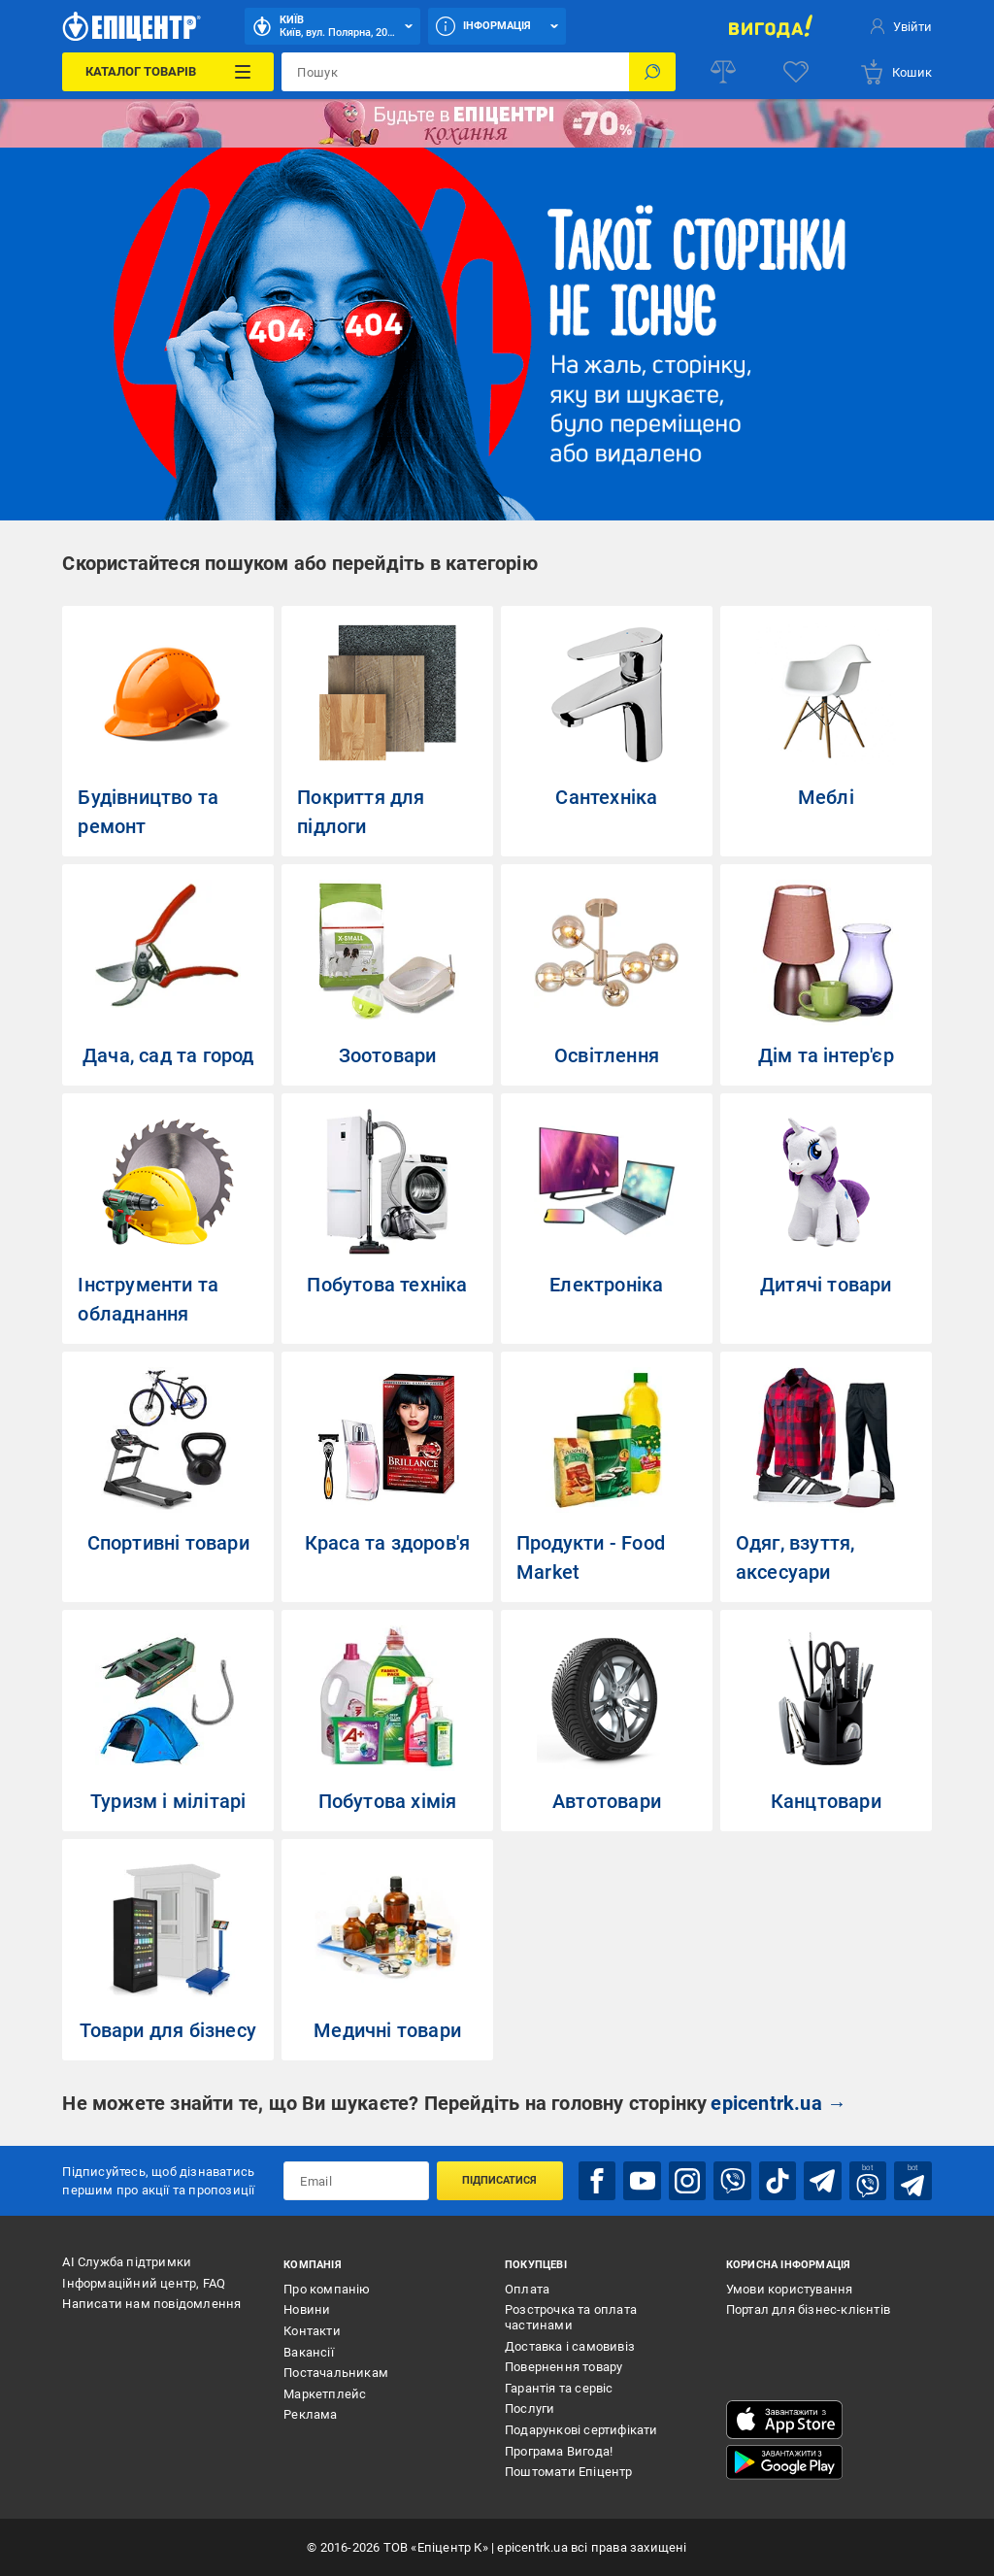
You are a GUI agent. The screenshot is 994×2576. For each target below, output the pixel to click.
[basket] (895, 71)
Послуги (529, 2408)
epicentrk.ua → (778, 2103)
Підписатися (499, 2180)
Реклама (310, 2414)
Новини (306, 2309)
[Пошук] (652, 71)
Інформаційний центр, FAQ (143, 2283)
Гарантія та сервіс (559, 2388)
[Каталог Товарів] (168, 71)
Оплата (527, 2289)
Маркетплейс (324, 2394)
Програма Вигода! (559, 2450)
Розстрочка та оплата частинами (571, 2317)
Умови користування (789, 2289)
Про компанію (326, 2289)
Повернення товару (563, 2366)
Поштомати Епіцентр (569, 2471)
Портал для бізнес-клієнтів (808, 2309)
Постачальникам (335, 2372)
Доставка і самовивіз (570, 2345)
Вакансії (308, 2351)
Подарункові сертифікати (581, 2430)
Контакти (312, 2331)
